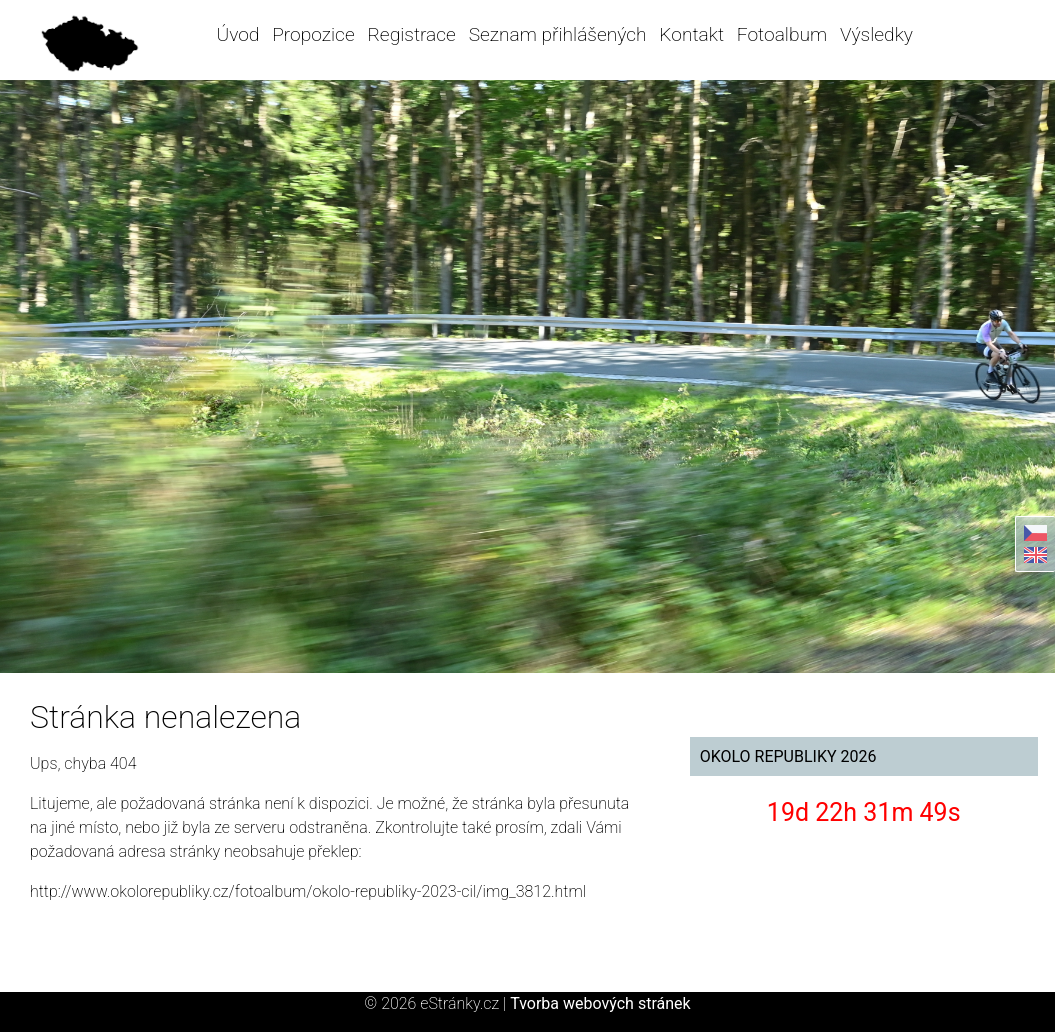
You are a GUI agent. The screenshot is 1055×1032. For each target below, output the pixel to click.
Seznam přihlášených (558, 34)
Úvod (237, 34)
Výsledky (876, 34)
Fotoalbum (782, 34)
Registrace (411, 34)
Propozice (313, 34)
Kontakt (691, 34)
